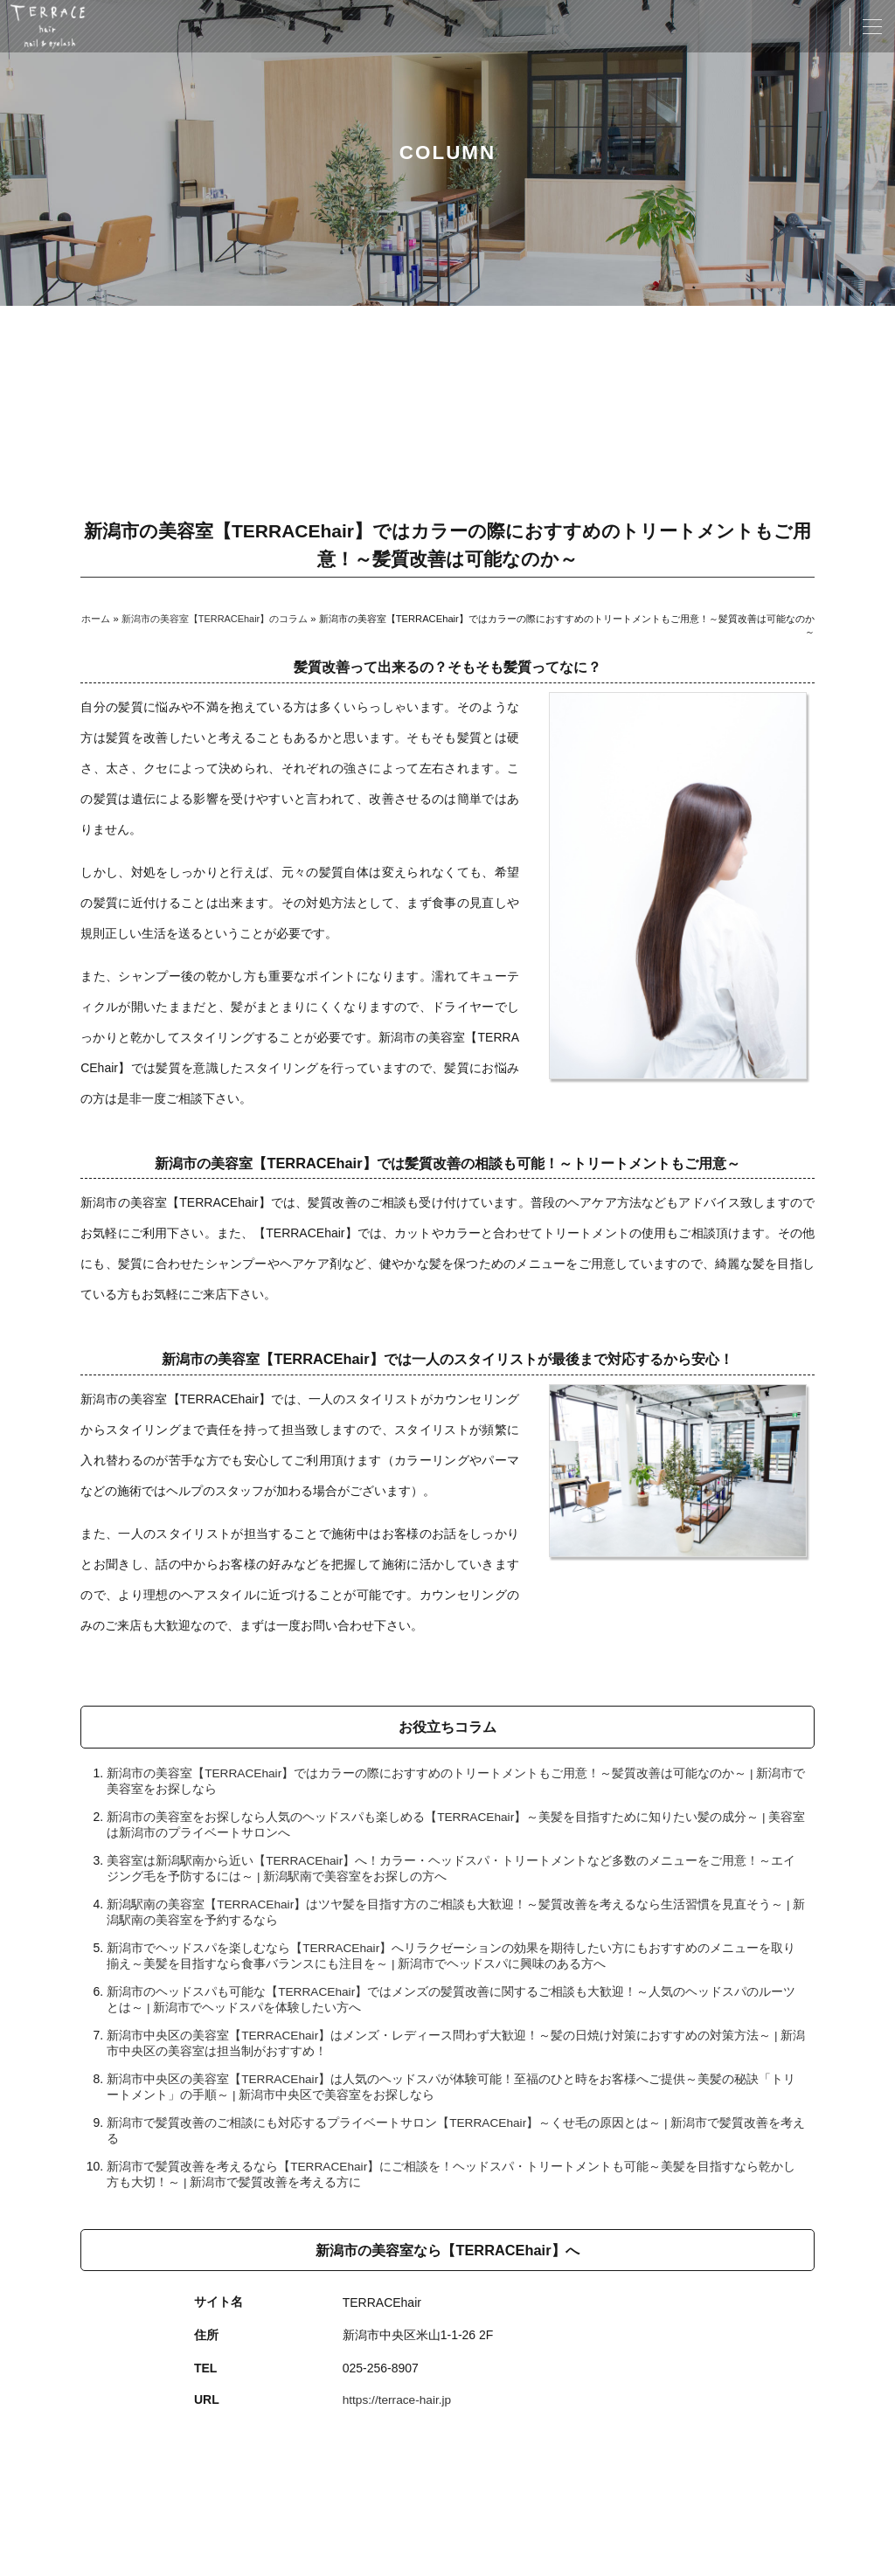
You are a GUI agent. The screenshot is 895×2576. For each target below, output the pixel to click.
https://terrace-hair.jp (398, 2399)
